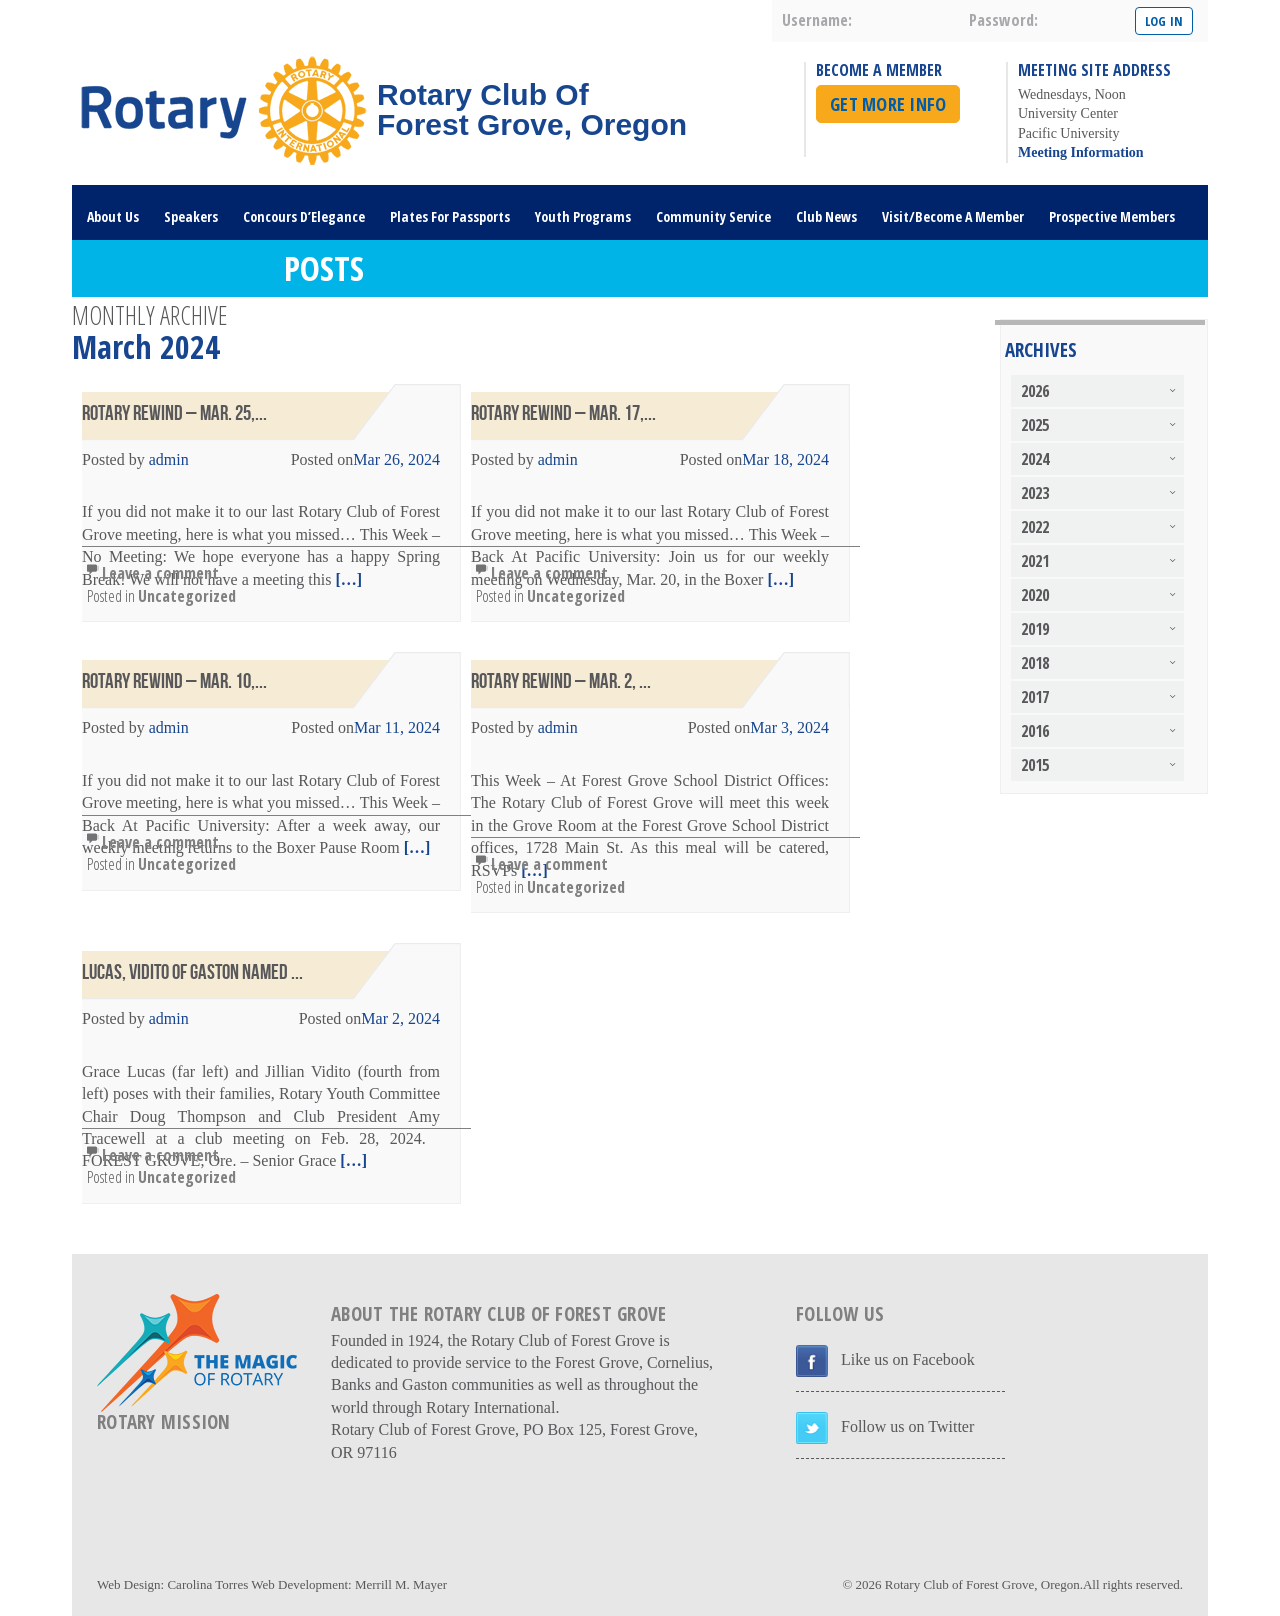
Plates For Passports (450, 216)
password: (1003, 20)
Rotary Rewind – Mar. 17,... (563, 413)
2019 (1035, 629)
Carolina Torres (207, 1584)
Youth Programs (583, 216)
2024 (1035, 459)
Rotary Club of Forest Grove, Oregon (982, 1584)
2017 (1035, 697)
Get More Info (888, 104)
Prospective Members (1112, 216)
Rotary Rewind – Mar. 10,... (174, 681)
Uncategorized (187, 596)
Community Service (713, 216)
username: (817, 20)
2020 (1035, 595)
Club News (826, 216)
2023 (1035, 493)
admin (169, 459)
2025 (1035, 425)
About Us (113, 216)
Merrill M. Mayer (401, 1584)
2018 (1035, 663)
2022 (1035, 527)
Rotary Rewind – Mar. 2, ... (561, 681)
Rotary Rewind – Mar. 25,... (174, 413)
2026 (1035, 391)
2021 (1035, 561)
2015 (1035, 765)
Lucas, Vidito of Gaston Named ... (192, 972)
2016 (1035, 731)
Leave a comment (160, 573)
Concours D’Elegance (304, 216)
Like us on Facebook (908, 1359)
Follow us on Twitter (907, 1426)
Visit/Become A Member (953, 216)
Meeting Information (1081, 152)
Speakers (191, 216)
